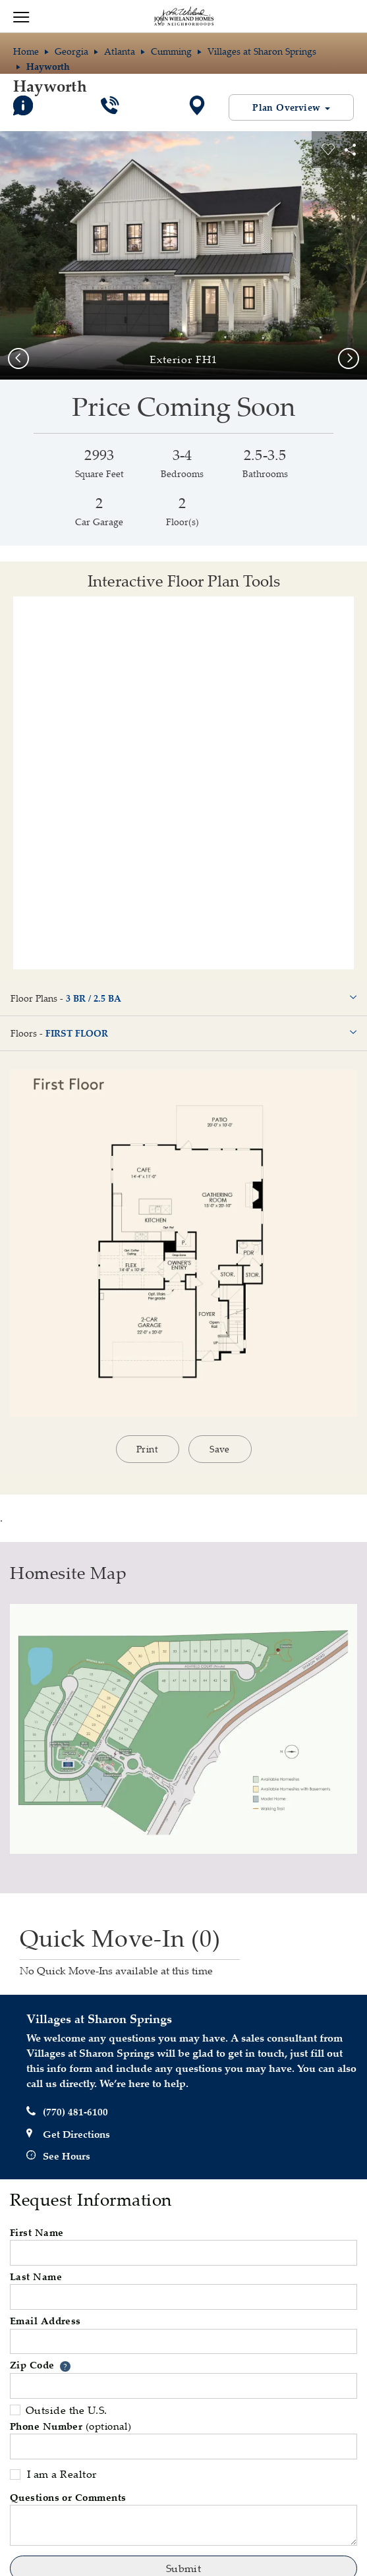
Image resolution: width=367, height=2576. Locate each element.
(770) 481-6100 (67, 2112)
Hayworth (50, 85)
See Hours (58, 2156)
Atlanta (119, 51)
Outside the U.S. (58, 2410)
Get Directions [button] (68, 2134)
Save (220, 1449)
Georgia (71, 51)
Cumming (171, 51)
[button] (65, 2366)
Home (26, 51)
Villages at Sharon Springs (262, 51)
